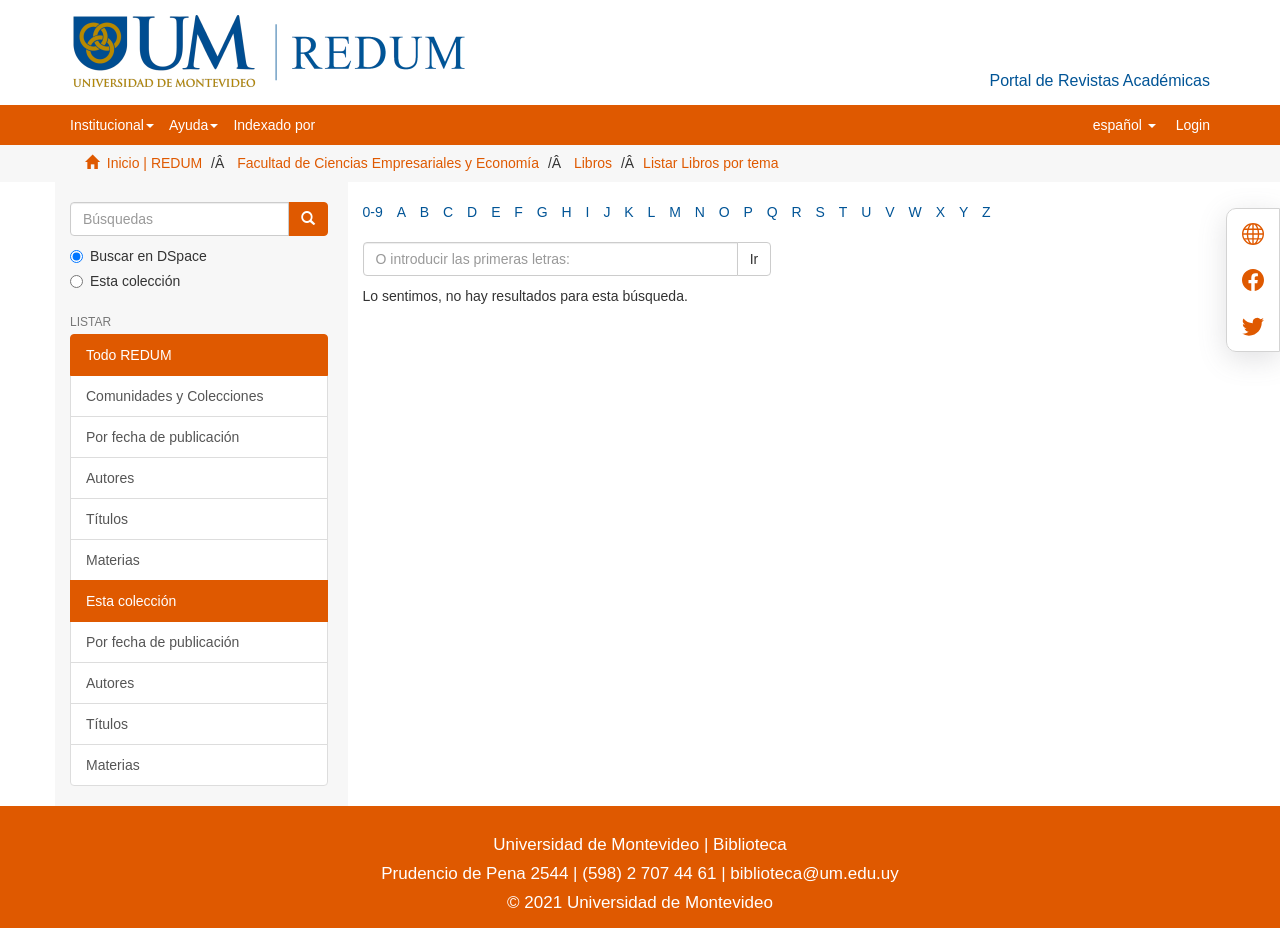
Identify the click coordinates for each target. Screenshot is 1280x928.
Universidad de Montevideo (598, 844)
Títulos (107, 519)
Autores (110, 478)
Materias (113, 560)
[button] (112, 125)
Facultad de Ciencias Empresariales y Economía (388, 163)
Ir (754, 259)
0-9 (373, 212)
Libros (593, 163)
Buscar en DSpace (138, 256)
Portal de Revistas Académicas (1099, 80)
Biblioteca (747, 844)
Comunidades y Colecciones (174, 396)
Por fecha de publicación (162, 437)
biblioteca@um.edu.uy (814, 873)
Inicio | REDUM (154, 163)
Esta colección (125, 281)
